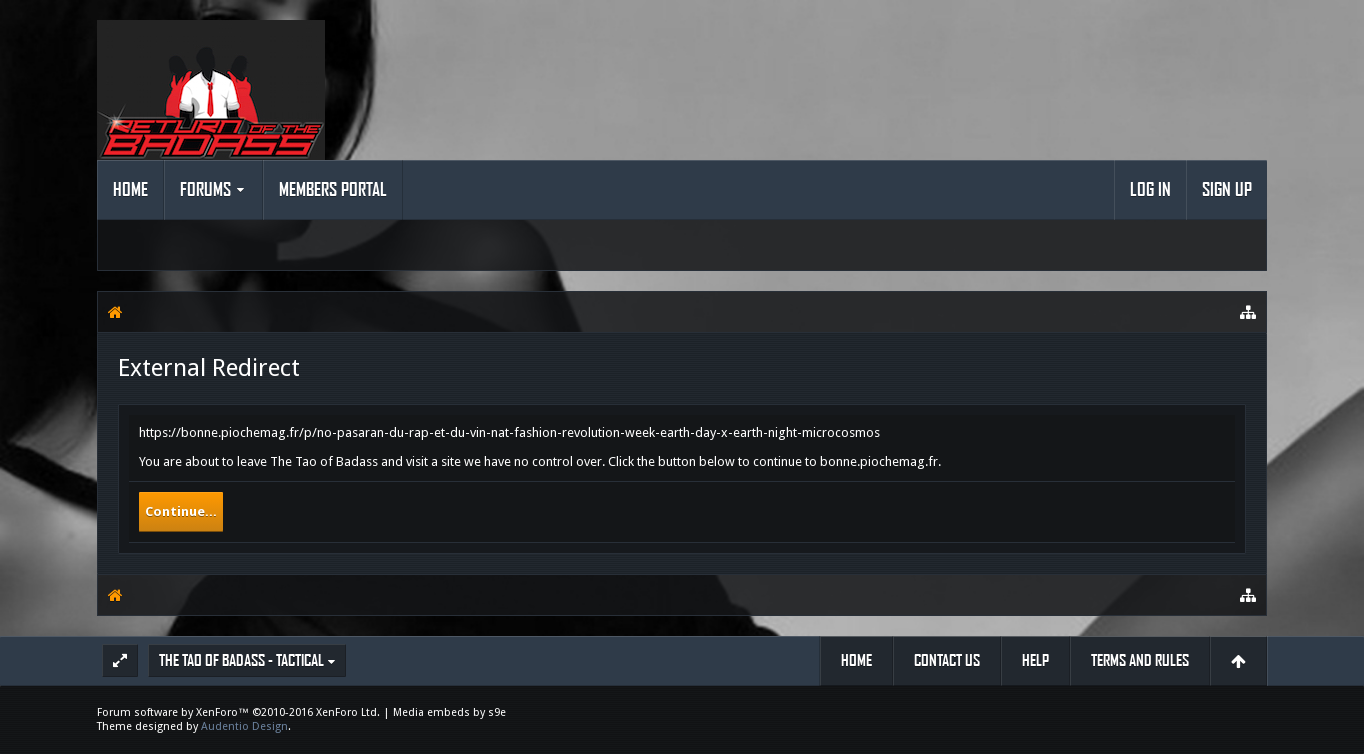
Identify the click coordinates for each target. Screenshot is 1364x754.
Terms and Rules (1140, 660)
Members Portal (333, 190)
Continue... (181, 511)
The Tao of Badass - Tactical (241, 660)
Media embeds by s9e (449, 712)
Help (1035, 660)
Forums (205, 190)
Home (130, 190)
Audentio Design (244, 726)
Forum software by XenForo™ (238, 712)
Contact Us (947, 660)
